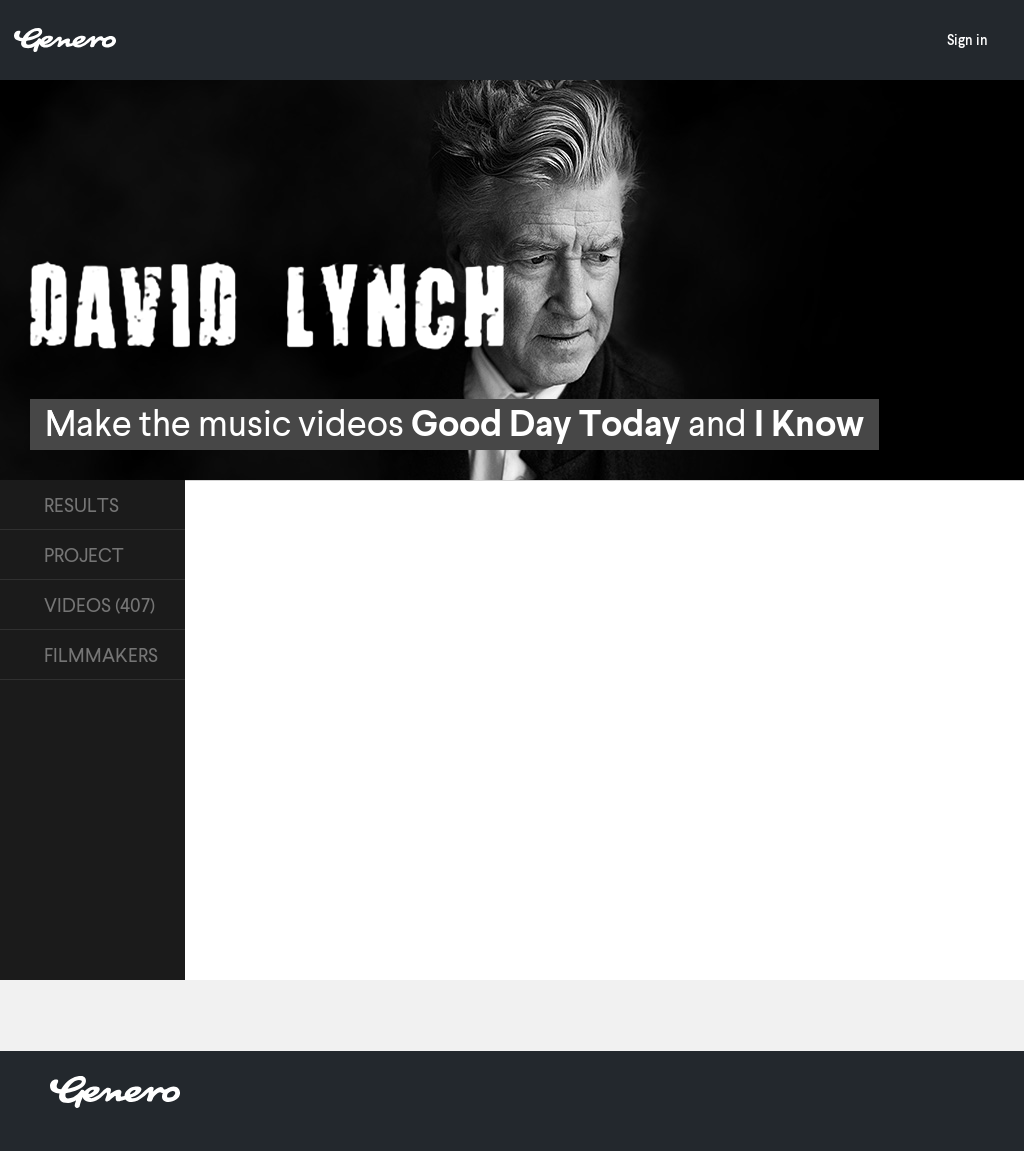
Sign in (967, 39)
